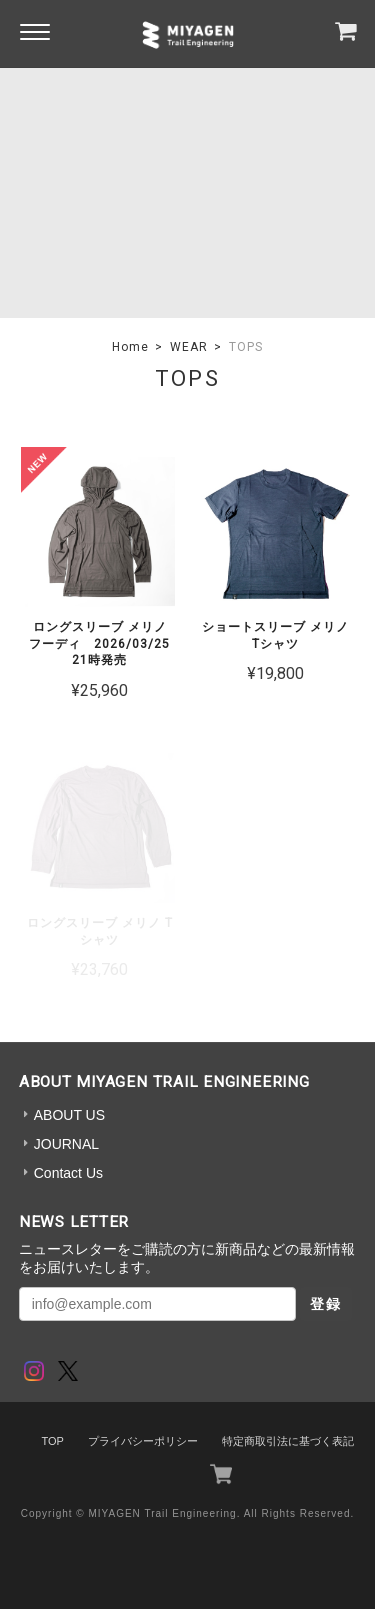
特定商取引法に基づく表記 (288, 1441)
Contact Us (68, 1173)
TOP (52, 1441)
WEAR (189, 347)
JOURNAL (66, 1144)
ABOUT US (69, 1115)
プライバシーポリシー (143, 1441)
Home (130, 347)
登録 (326, 1304)
